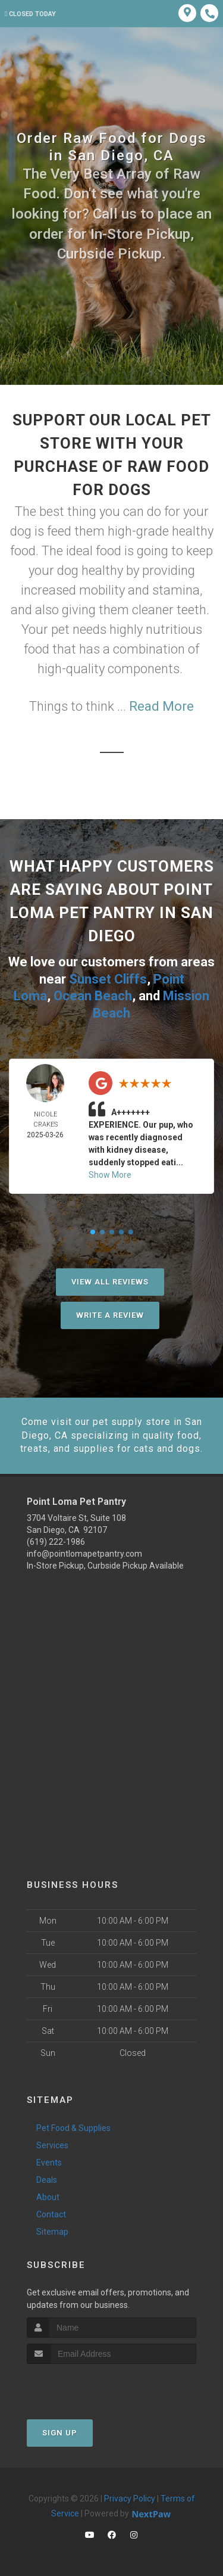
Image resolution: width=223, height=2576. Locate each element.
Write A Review (110, 1315)
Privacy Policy (129, 2498)
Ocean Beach (93, 995)
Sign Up (59, 2432)
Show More (110, 1175)
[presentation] (90, 2386)
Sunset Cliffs (108, 979)
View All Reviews (110, 1281)
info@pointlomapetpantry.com (84, 1553)
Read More (161, 706)
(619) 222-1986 (56, 1542)
